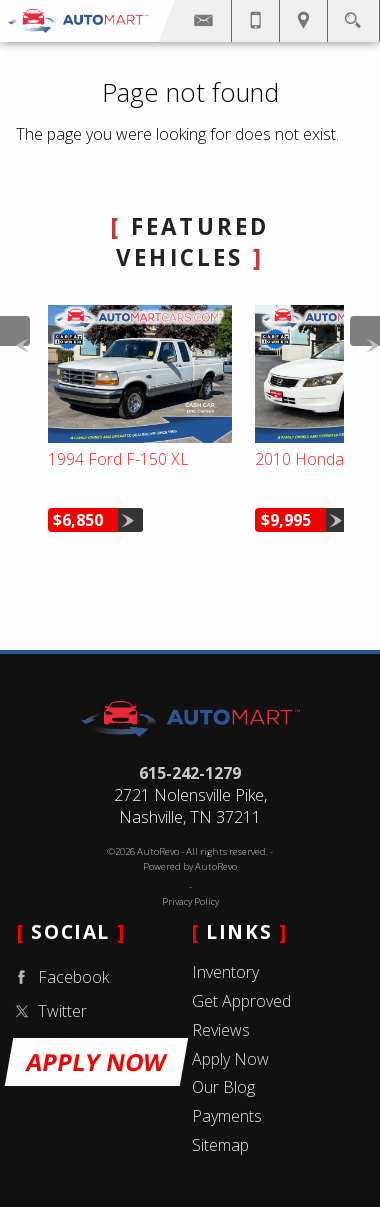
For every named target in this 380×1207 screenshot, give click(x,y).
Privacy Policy (190, 901)
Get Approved (241, 1001)
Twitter (48, 1011)
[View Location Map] (303, 21)
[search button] (352, 14)
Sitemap (220, 1145)
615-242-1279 (190, 773)
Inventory (225, 972)
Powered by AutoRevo (190, 866)
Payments (227, 1116)
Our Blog (223, 1087)
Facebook (59, 977)
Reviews (221, 1030)
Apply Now (230, 1059)
